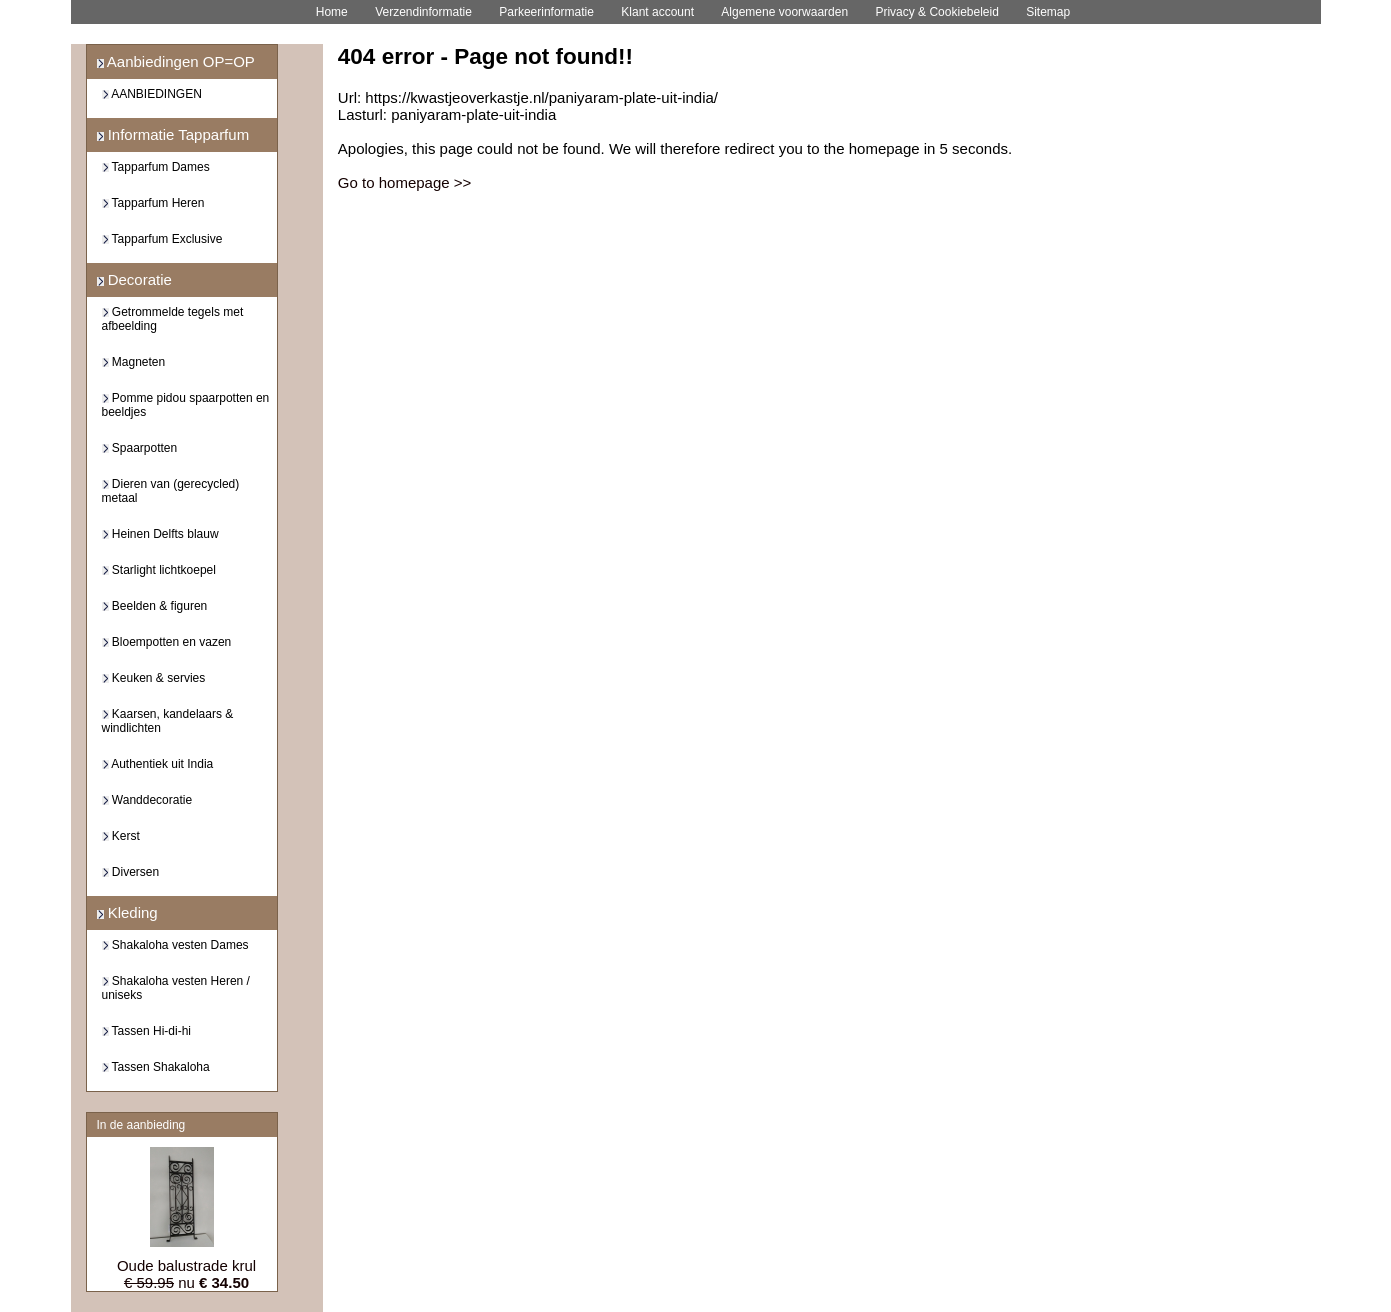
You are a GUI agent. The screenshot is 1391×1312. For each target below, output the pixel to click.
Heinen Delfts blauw (160, 534)
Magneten (134, 362)
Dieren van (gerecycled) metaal (171, 491)
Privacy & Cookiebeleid (936, 12)
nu (186, 1282)
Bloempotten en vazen (167, 642)
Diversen (131, 872)
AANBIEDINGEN (152, 94)
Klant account (657, 12)
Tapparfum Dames (156, 167)
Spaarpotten (140, 448)
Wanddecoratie (147, 800)
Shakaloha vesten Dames (175, 945)
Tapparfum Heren (153, 203)
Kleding (127, 912)
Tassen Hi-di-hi (146, 1031)
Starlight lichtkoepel (159, 570)
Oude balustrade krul (186, 1265)
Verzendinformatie (423, 12)
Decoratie (134, 279)
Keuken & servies (154, 678)
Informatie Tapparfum (173, 134)
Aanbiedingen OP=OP (176, 61)
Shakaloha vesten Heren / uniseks (176, 988)
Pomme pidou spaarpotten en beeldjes (186, 405)
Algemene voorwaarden (784, 12)
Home (332, 12)
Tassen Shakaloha (156, 1067)
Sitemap (1048, 12)
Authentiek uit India (158, 764)
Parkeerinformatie (546, 12)
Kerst (121, 836)
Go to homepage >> (404, 182)
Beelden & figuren (155, 606)
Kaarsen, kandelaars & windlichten (168, 721)
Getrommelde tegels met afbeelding (173, 319)
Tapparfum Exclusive (162, 239)
